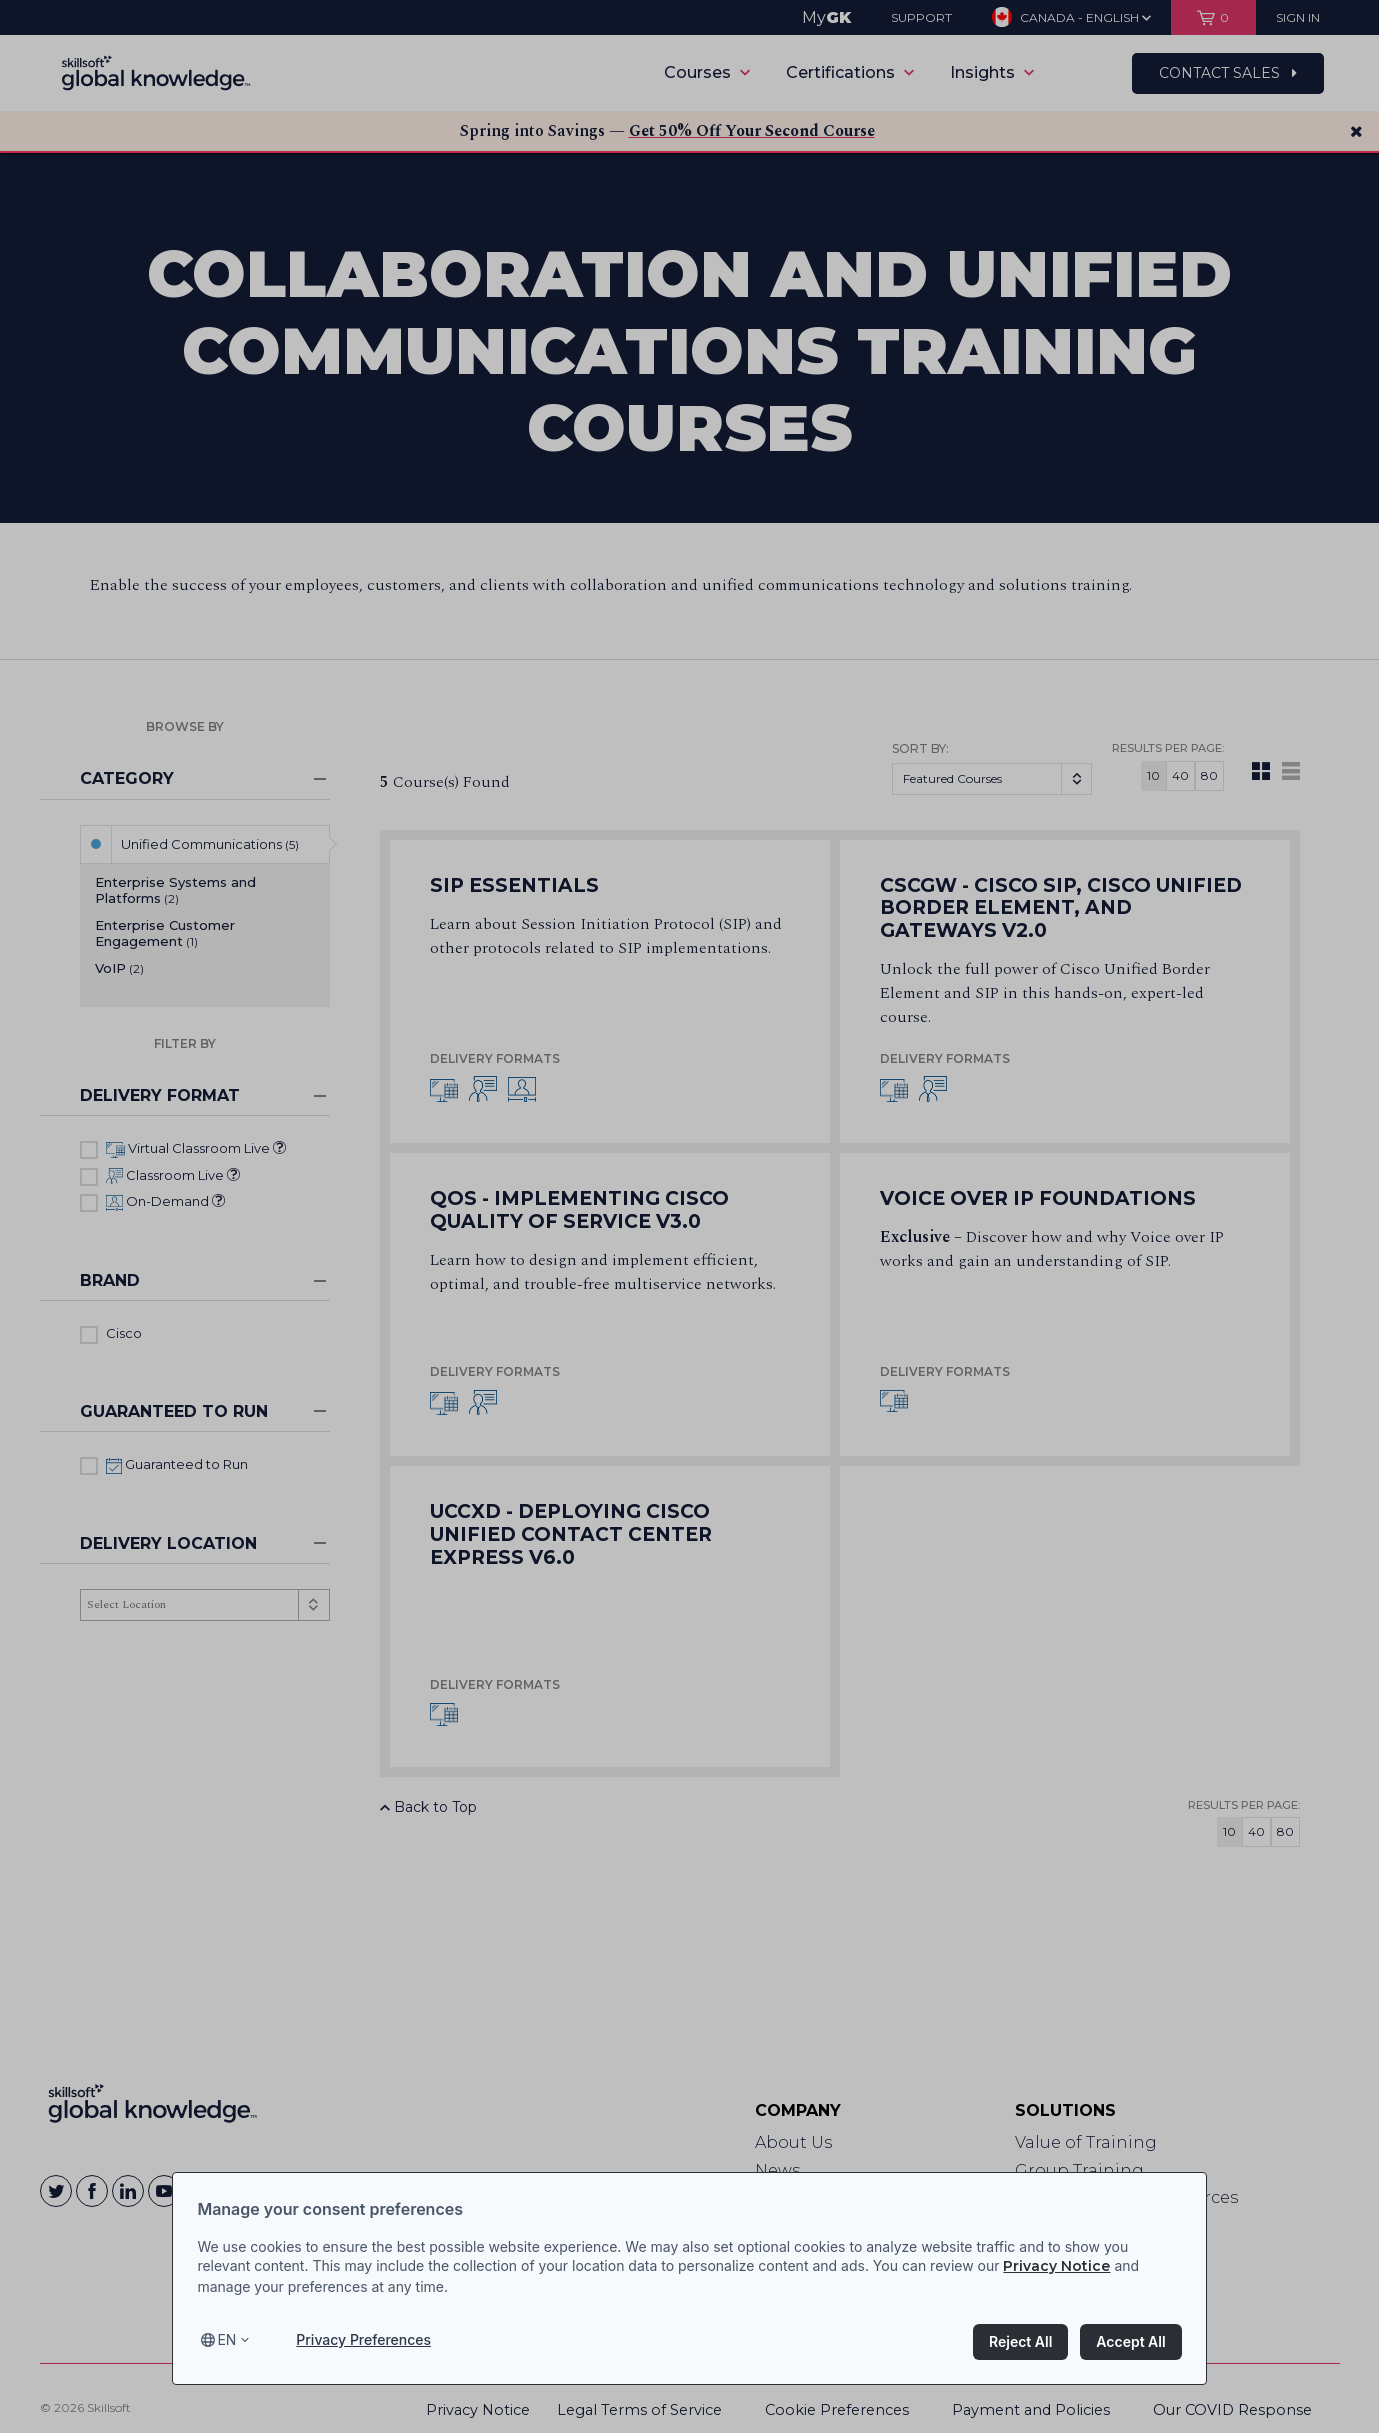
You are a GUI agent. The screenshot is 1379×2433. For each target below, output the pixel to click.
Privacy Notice (1056, 2266)
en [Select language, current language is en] (226, 2339)
